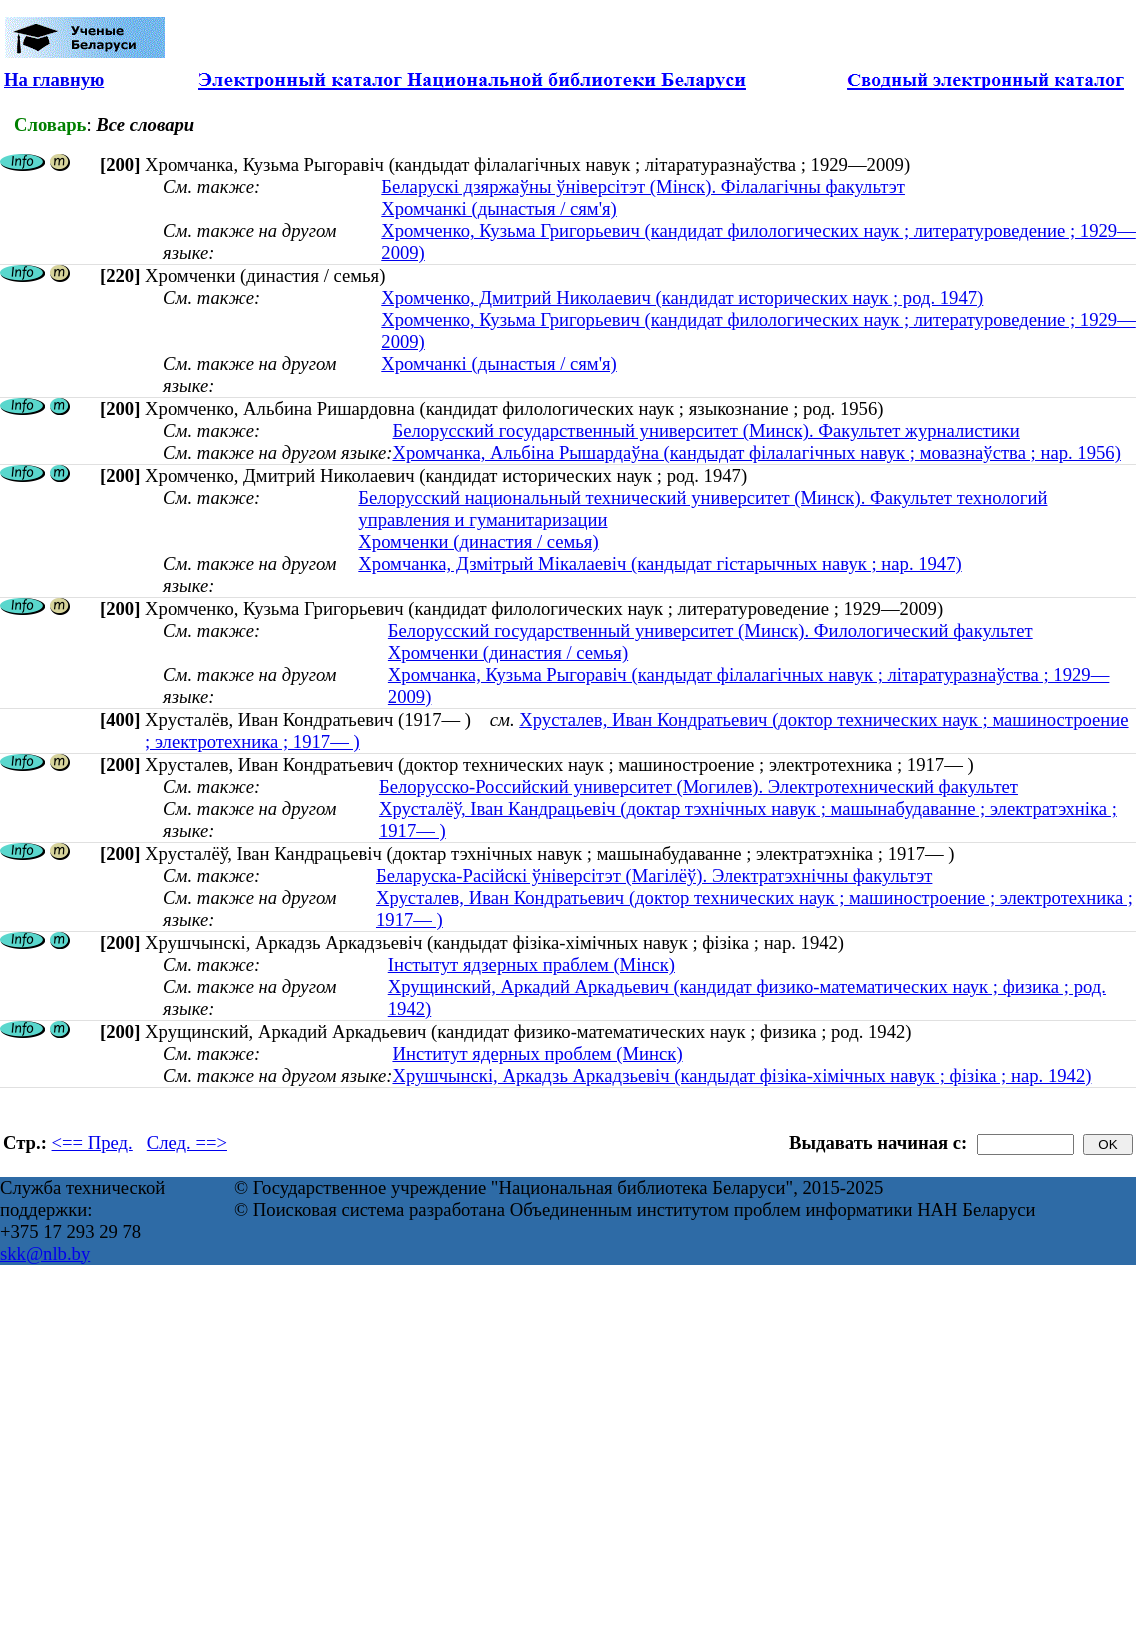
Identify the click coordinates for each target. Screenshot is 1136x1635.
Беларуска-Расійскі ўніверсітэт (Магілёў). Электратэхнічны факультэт (654, 875)
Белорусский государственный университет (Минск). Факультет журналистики (705, 430)
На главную (54, 79)
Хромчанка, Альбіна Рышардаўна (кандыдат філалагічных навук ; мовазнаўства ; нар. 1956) (756, 452)
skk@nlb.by (45, 1253)
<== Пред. (92, 1142)
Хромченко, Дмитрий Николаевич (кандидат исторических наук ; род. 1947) (682, 297)
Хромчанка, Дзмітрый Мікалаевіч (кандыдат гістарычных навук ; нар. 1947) (659, 563)
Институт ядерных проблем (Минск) (537, 1053)
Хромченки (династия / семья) (478, 541)
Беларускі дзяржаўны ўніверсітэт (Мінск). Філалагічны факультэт (643, 186)
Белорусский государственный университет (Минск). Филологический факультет (710, 630)
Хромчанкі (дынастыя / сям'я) (499, 208)
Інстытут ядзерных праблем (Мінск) (531, 964)
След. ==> (187, 1142)
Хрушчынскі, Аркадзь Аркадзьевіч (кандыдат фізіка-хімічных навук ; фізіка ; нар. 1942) (741, 1075)
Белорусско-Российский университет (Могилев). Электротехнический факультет (698, 786)
